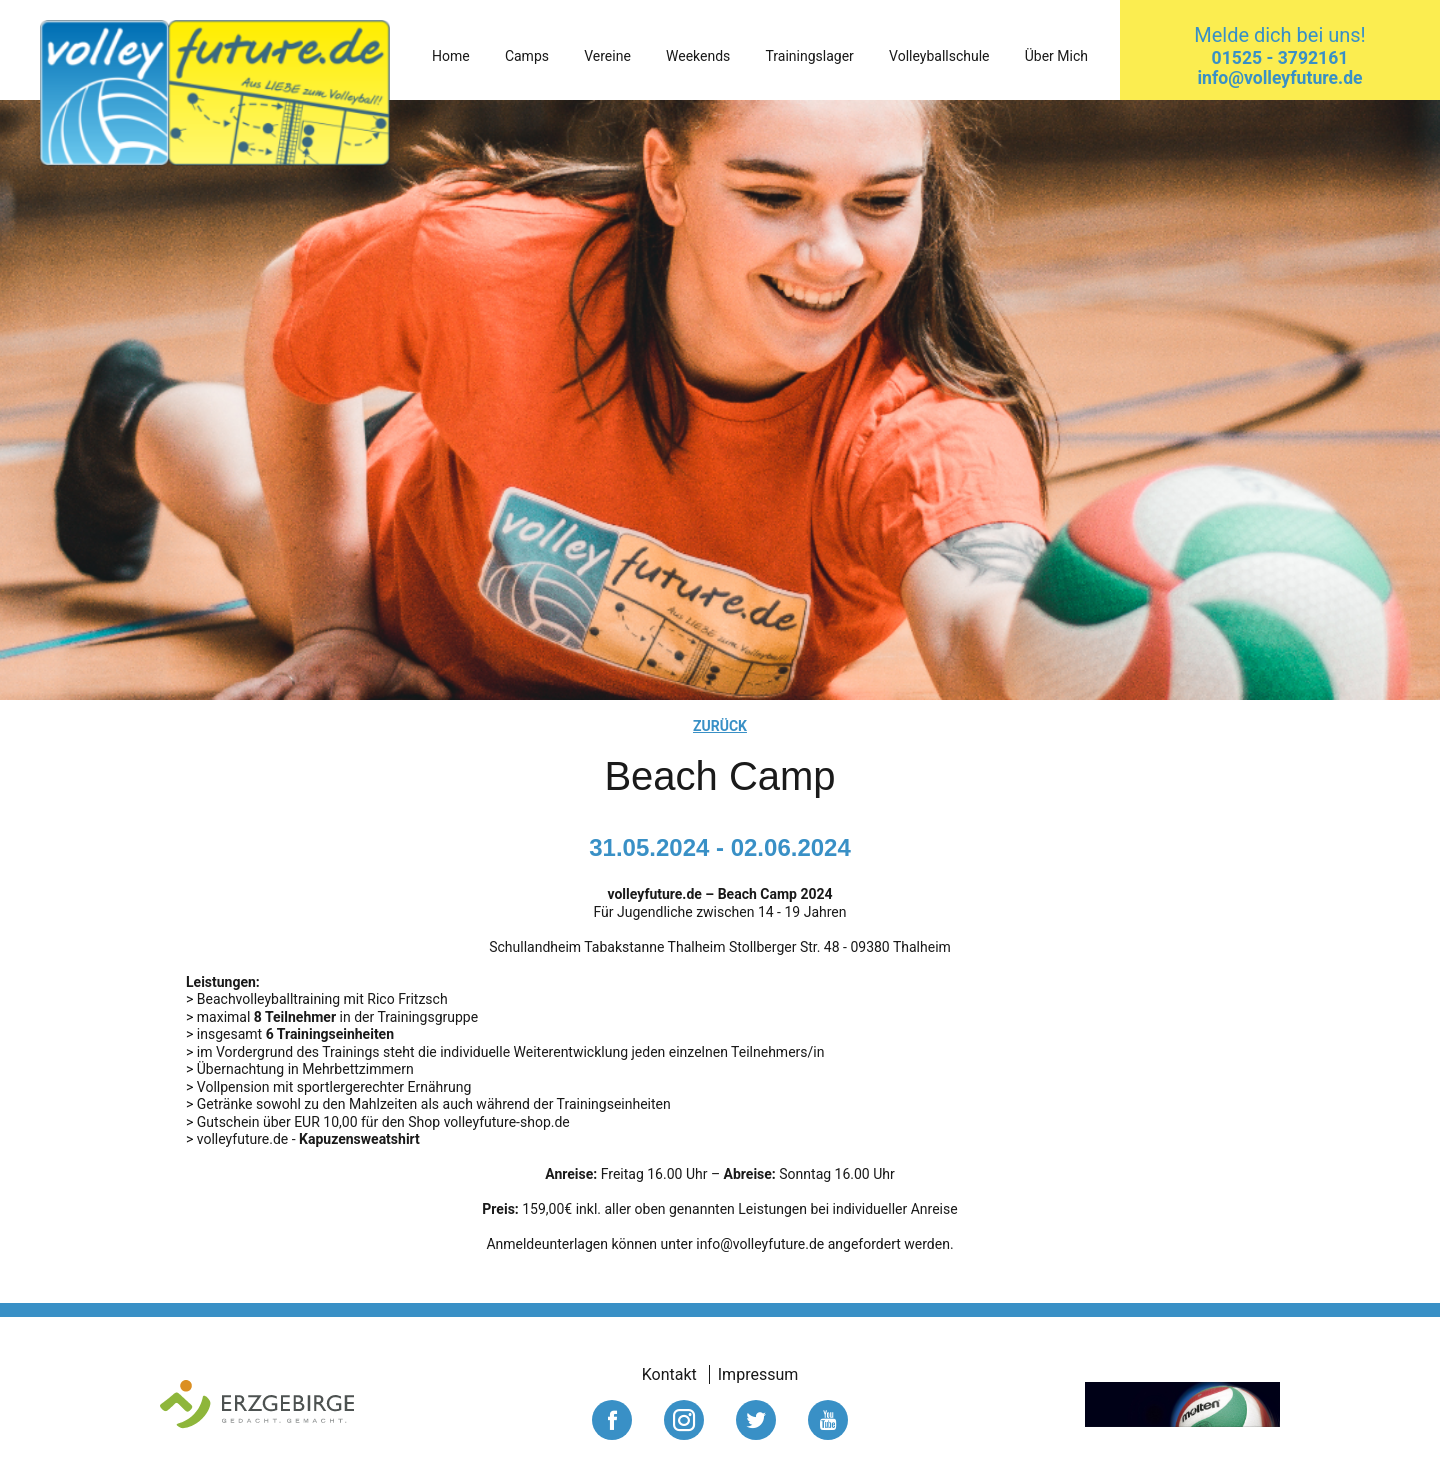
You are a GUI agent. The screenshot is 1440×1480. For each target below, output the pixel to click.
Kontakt (669, 1374)
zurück (720, 726)
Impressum (758, 1374)
